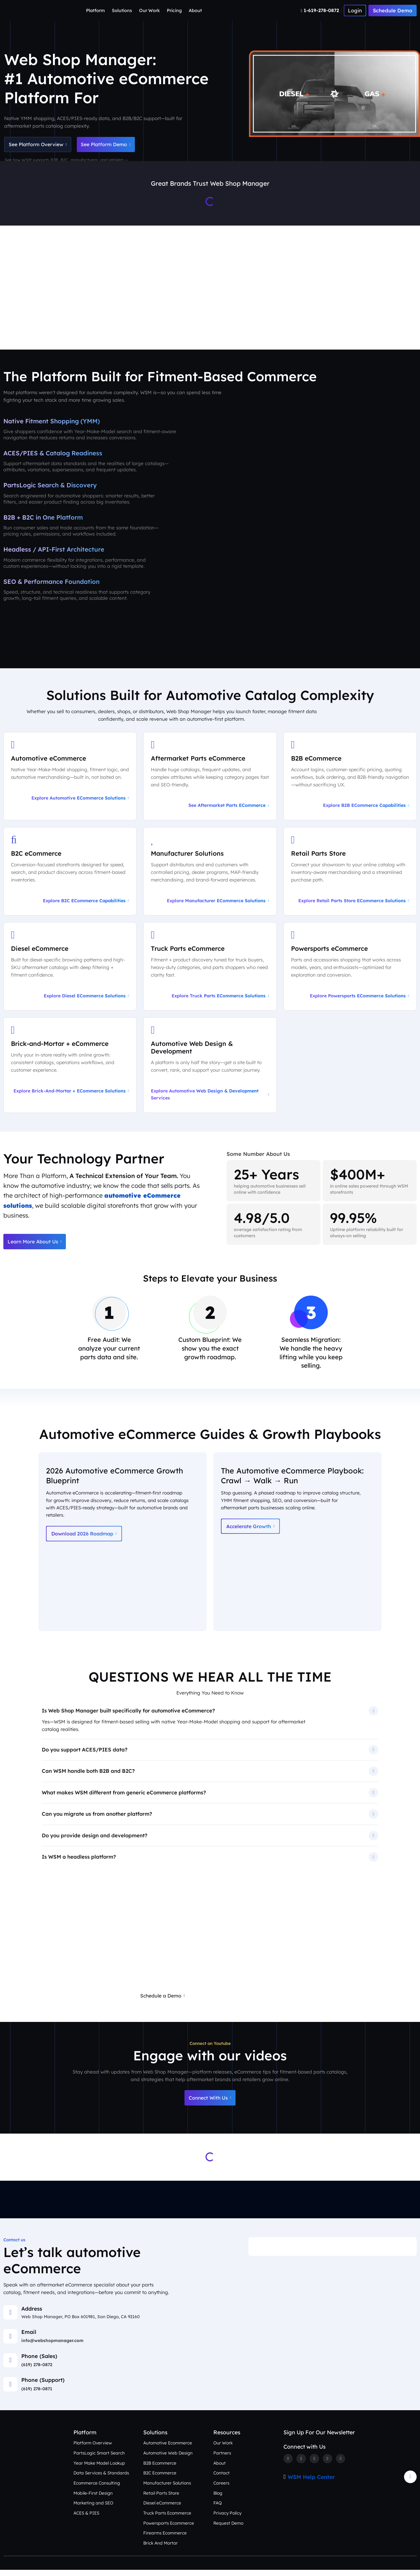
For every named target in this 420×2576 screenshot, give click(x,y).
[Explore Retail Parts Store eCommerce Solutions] (350, 874)
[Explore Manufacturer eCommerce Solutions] (209, 874)
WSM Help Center (311, 2483)
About (195, 10)
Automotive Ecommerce (167, 2449)
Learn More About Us (35, 1245)
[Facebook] (288, 2465)
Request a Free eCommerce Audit (244, 2001)
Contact (221, 2479)
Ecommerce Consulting (96, 2489)
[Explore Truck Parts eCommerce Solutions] (209, 969)
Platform (95, 10)
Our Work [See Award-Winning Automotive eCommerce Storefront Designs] (257, 321)
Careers (221, 2489)
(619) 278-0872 (37, 2370)
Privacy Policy (227, 2519)
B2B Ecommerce (159, 2469)
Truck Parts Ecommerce (167, 2519)
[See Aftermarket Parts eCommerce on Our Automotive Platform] (209, 778)
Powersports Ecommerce (168, 2529)
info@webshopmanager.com (52, 2346)
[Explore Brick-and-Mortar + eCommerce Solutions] (70, 1068)
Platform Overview (92, 2449)
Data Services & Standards (101, 2479)
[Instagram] (314, 2465)
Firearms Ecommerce (165, 2539)
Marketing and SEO (93, 2509)
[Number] (321, 10)
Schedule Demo (392, 10)
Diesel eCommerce (162, 2509)
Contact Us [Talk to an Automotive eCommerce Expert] (394, 321)
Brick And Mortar (160, 2549)
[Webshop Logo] (30, 10)
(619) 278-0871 (37, 2395)
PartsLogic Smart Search (99, 2459)
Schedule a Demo (160, 2001)
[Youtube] (341, 2465)
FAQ (217, 2509)
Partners (222, 2459)
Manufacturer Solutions (167, 2489)
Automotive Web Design (168, 2459)
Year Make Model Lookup (99, 2469)
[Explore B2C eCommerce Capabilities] (70, 874)
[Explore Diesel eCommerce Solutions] (70, 969)
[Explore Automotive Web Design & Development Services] (209, 1068)
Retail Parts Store (161, 2499)
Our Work (149, 10)
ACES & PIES (86, 2519)
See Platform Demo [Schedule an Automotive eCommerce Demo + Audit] (110, 144)
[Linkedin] (328, 2465)
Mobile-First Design (93, 2499)
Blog (217, 2499)
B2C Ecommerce (159, 2479)
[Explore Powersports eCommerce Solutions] (350, 969)
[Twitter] (301, 2465)
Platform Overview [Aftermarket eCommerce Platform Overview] (106, 321)
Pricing (174, 10)
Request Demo (228, 2529)
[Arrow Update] (410, 2483)
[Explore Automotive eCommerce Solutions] (70, 778)
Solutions (122, 10)
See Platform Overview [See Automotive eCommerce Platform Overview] (39, 144)
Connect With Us (210, 2103)
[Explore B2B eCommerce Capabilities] (350, 778)
